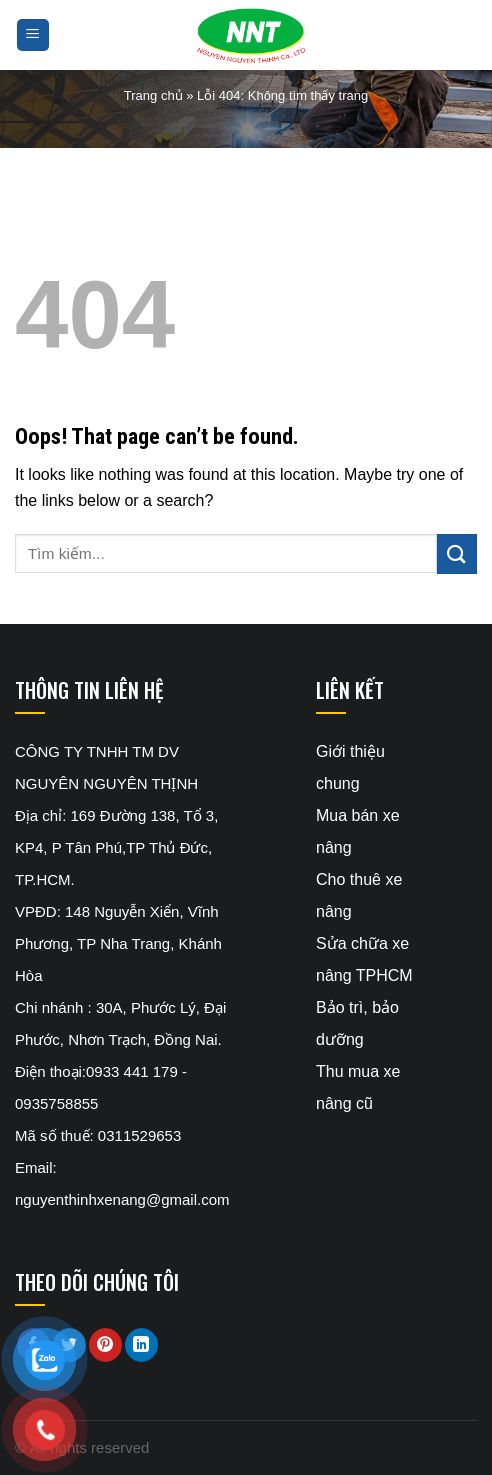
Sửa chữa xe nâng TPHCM (364, 959)
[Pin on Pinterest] (105, 1345)
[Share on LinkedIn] (141, 1345)
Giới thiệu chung (350, 767)
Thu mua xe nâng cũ (358, 1087)
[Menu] (33, 35)
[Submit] (457, 553)
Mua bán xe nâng (358, 831)
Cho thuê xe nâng (359, 895)
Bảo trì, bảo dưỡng (357, 1023)
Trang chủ (153, 95)
